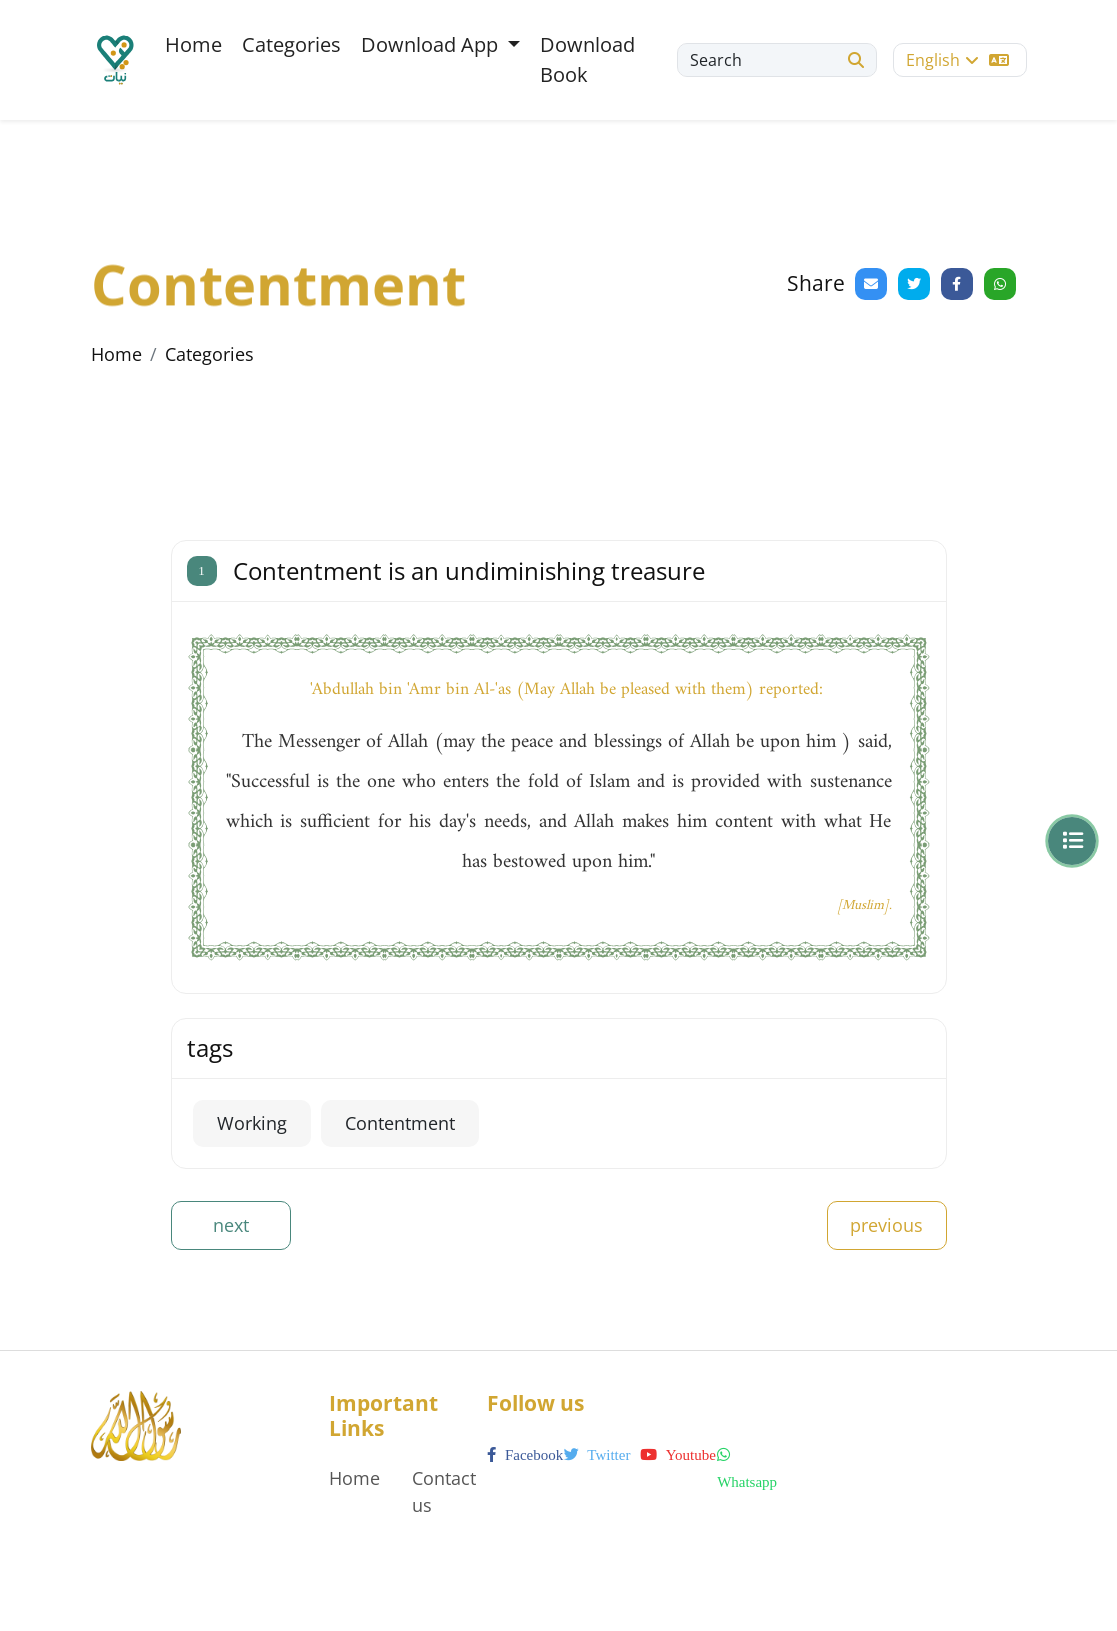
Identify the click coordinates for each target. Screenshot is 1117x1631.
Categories (291, 44)
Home (193, 44)
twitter (597, 1455)
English (957, 60)
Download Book (587, 59)
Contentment (400, 1123)
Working (252, 1123)
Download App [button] (432, 44)
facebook (525, 1455)
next (231, 1225)
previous (886, 1225)
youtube (677, 1455)
